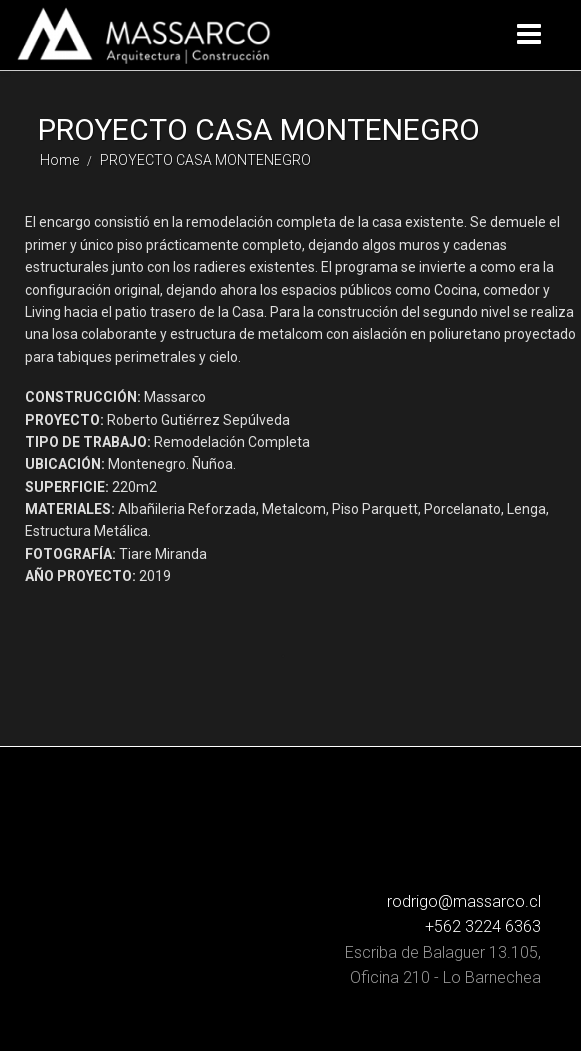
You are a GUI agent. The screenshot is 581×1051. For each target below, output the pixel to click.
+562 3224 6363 (483, 926)
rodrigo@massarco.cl (464, 901)
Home (59, 160)
